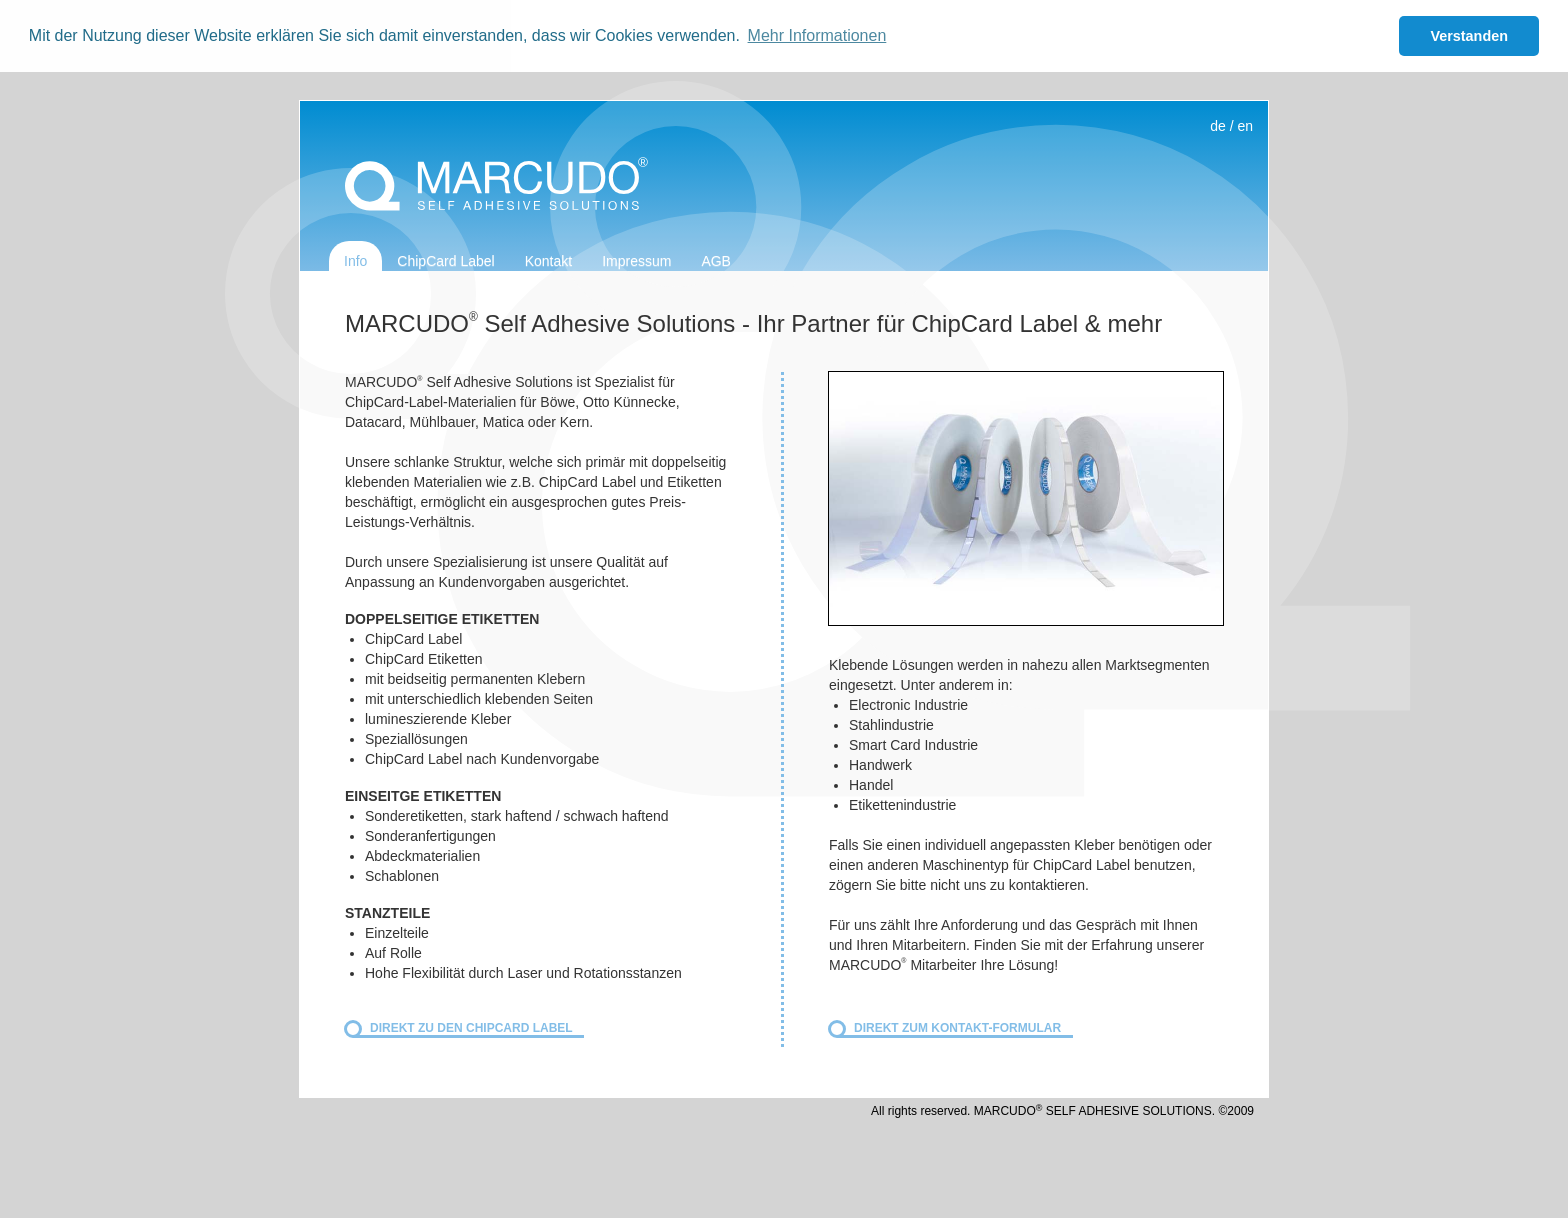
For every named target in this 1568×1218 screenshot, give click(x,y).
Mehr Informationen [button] (817, 35)
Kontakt (548, 261)
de (1218, 126)
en (1245, 126)
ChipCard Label (445, 261)
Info (355, 261)
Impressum (636, 261)
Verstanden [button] (1469, 36)
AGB (716, 261)
